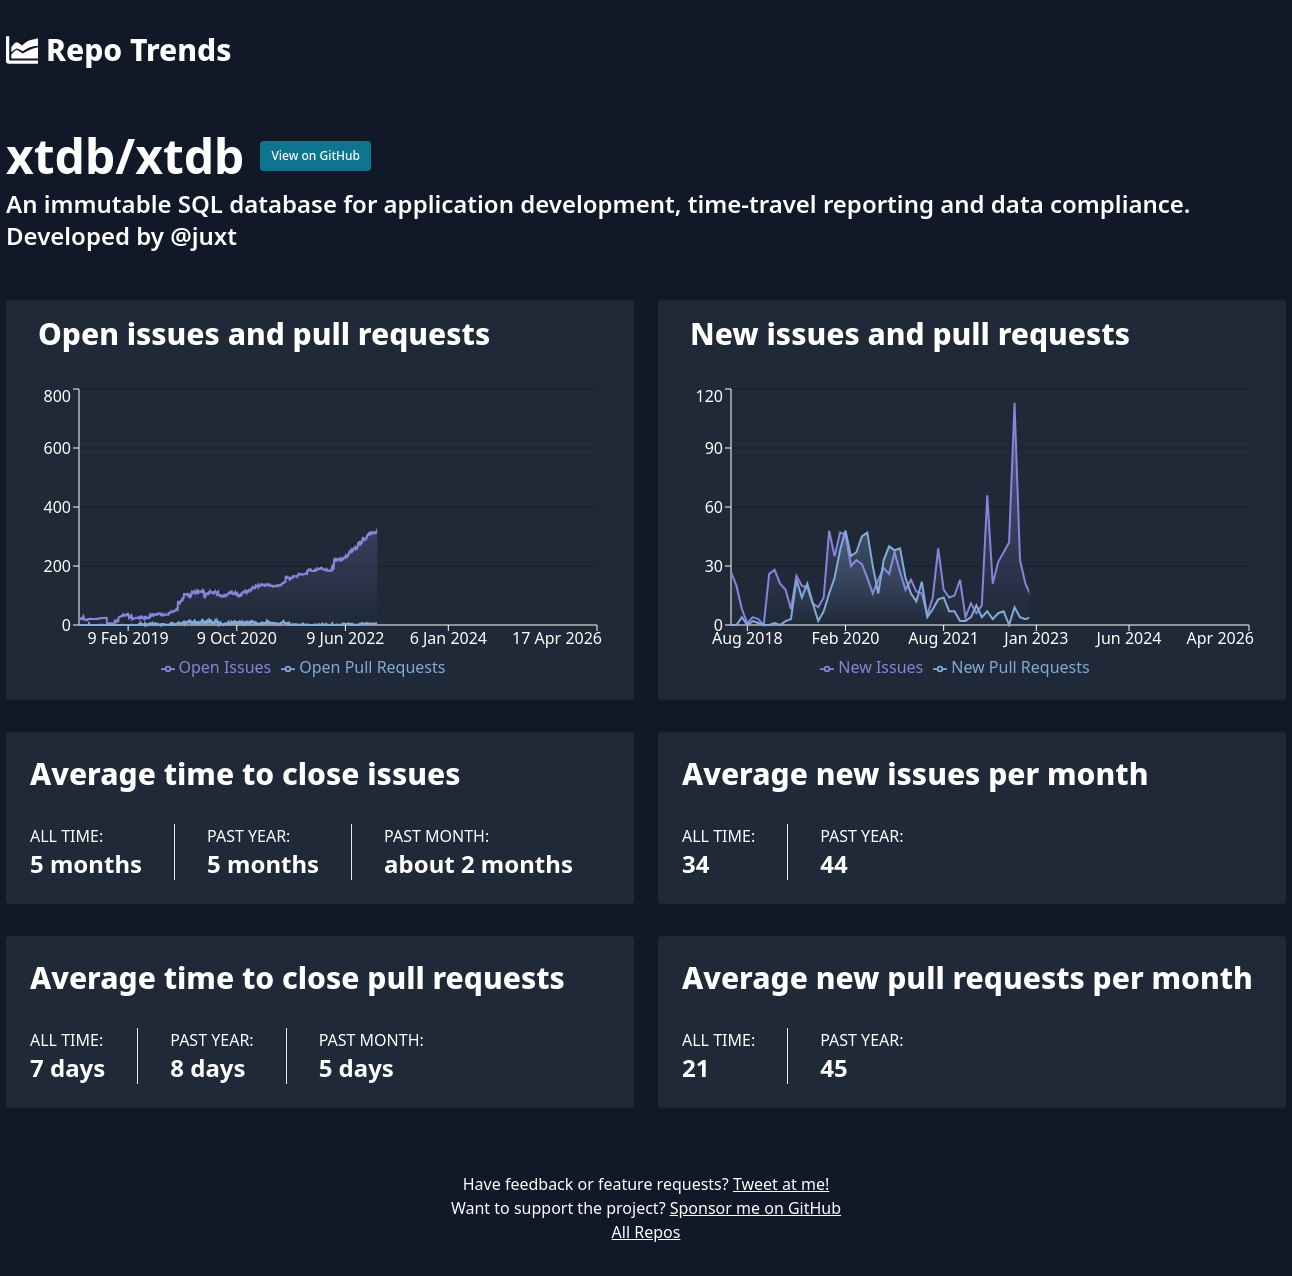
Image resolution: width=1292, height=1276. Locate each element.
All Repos (646, 1232)
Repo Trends (118, 50)
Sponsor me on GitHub (755, 1208)
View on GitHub (315, 155)
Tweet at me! (781, 1184)
